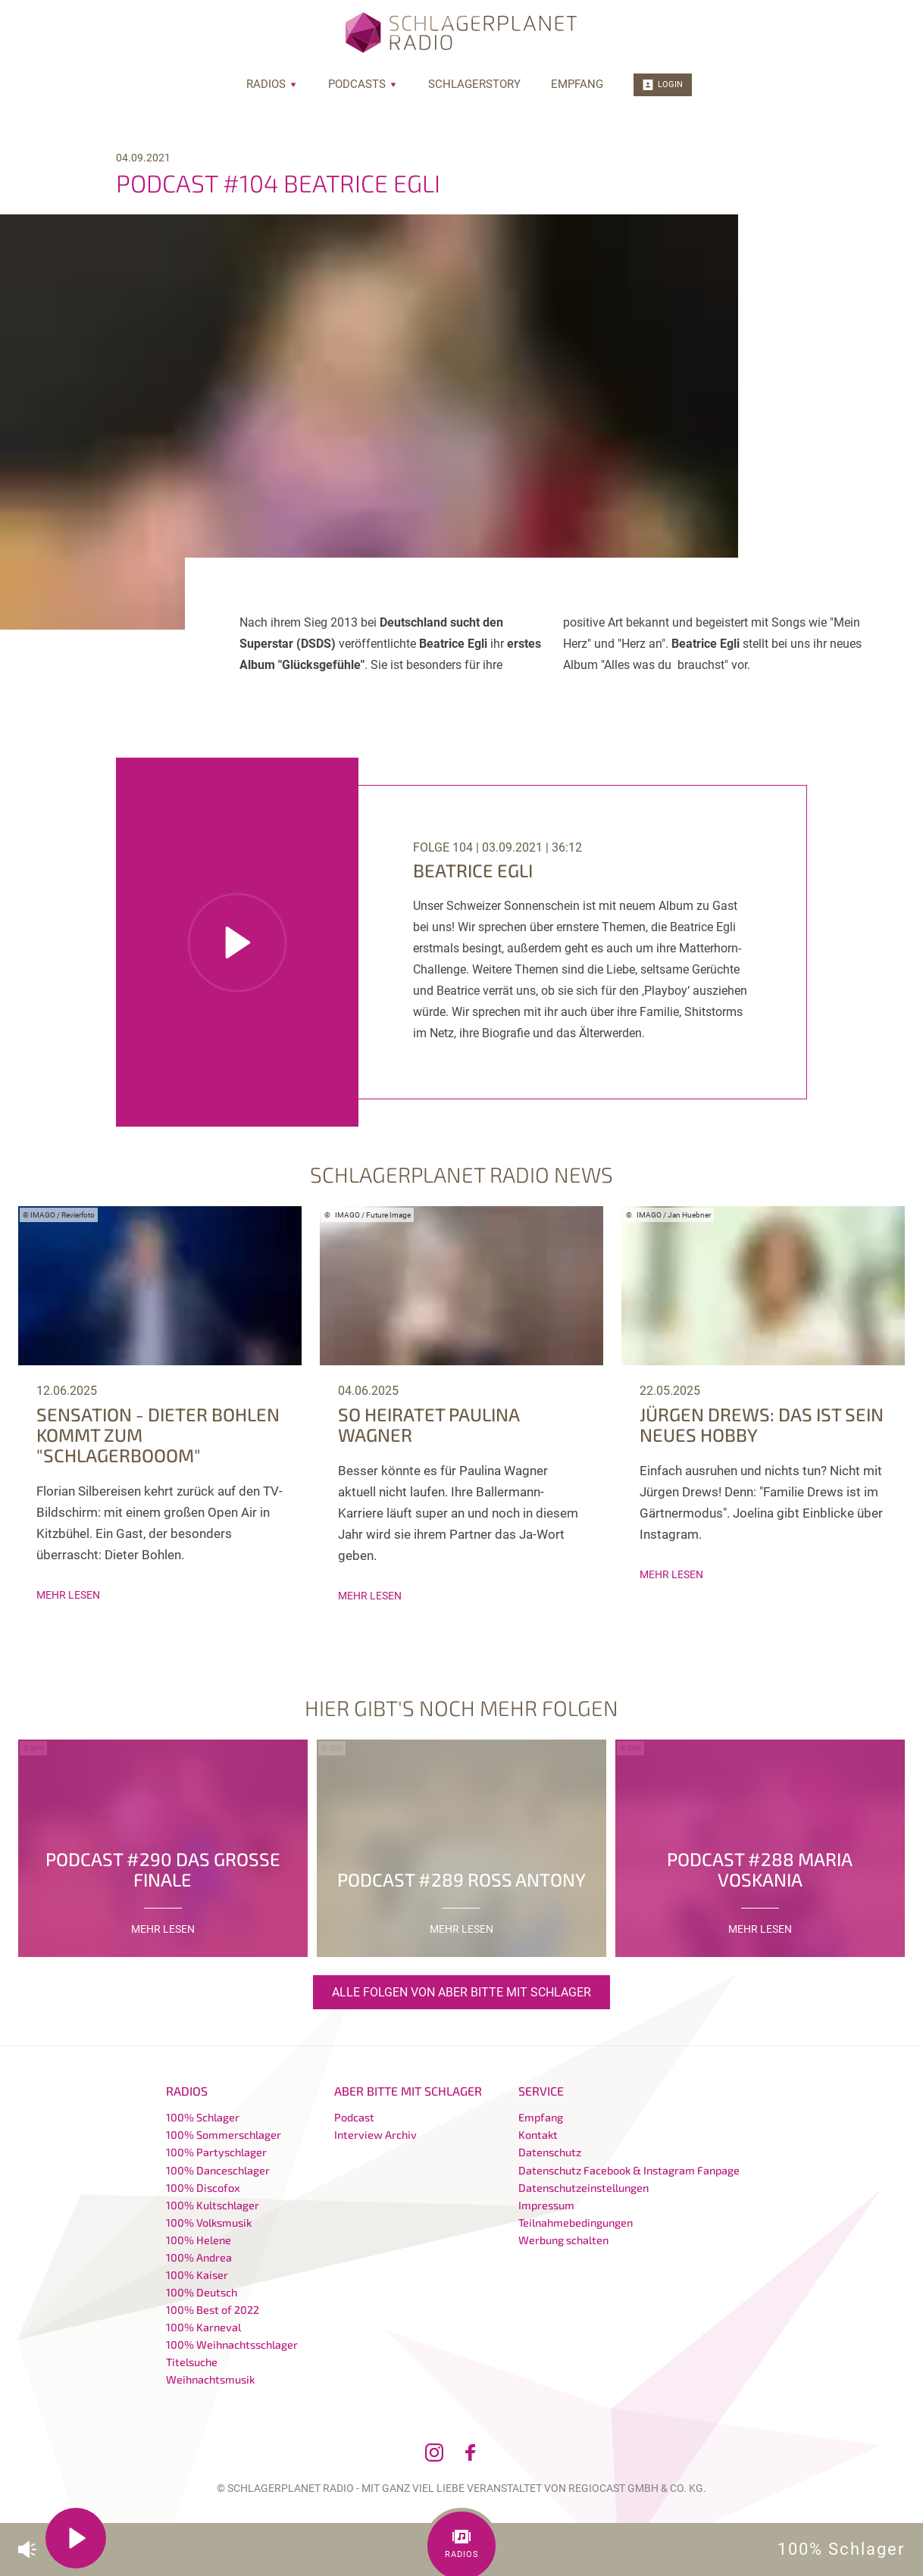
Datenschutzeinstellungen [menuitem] (583, 2187)
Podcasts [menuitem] (363, 84)
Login (663, 85)
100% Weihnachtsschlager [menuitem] (232, 2344)
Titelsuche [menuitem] (191, 2362)
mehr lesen (68, 1595)
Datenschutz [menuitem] (549, 2152)
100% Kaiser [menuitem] (197, 2274)
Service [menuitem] (541, 2091)
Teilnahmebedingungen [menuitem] (575, 2222)
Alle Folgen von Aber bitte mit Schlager (461, 1992)
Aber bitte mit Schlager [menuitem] (408, 2091)
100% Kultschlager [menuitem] (212, 2205)
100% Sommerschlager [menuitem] (223, 2134)
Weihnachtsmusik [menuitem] (210, 2379)
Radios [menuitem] (272, 84)
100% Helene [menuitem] (198, 2240)
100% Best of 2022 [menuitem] (212, 2309)
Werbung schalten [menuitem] (563, 2240)
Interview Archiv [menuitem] (375, 2134)
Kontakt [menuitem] (538, 2134)
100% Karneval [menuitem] (203, 2327)
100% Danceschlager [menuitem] (218, 2170)
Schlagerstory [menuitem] (474, 84)
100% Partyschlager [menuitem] (216, 2152)
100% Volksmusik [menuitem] (209, 2222)
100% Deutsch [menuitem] (201, 2292)
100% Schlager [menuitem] (202, 2117)
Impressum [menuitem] (546, 2205)
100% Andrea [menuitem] (199, 2257)
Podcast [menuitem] (354, 2117)
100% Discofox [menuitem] (203, 2187)
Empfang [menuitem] (577, 84)
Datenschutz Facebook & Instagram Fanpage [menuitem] (629, 2170)
